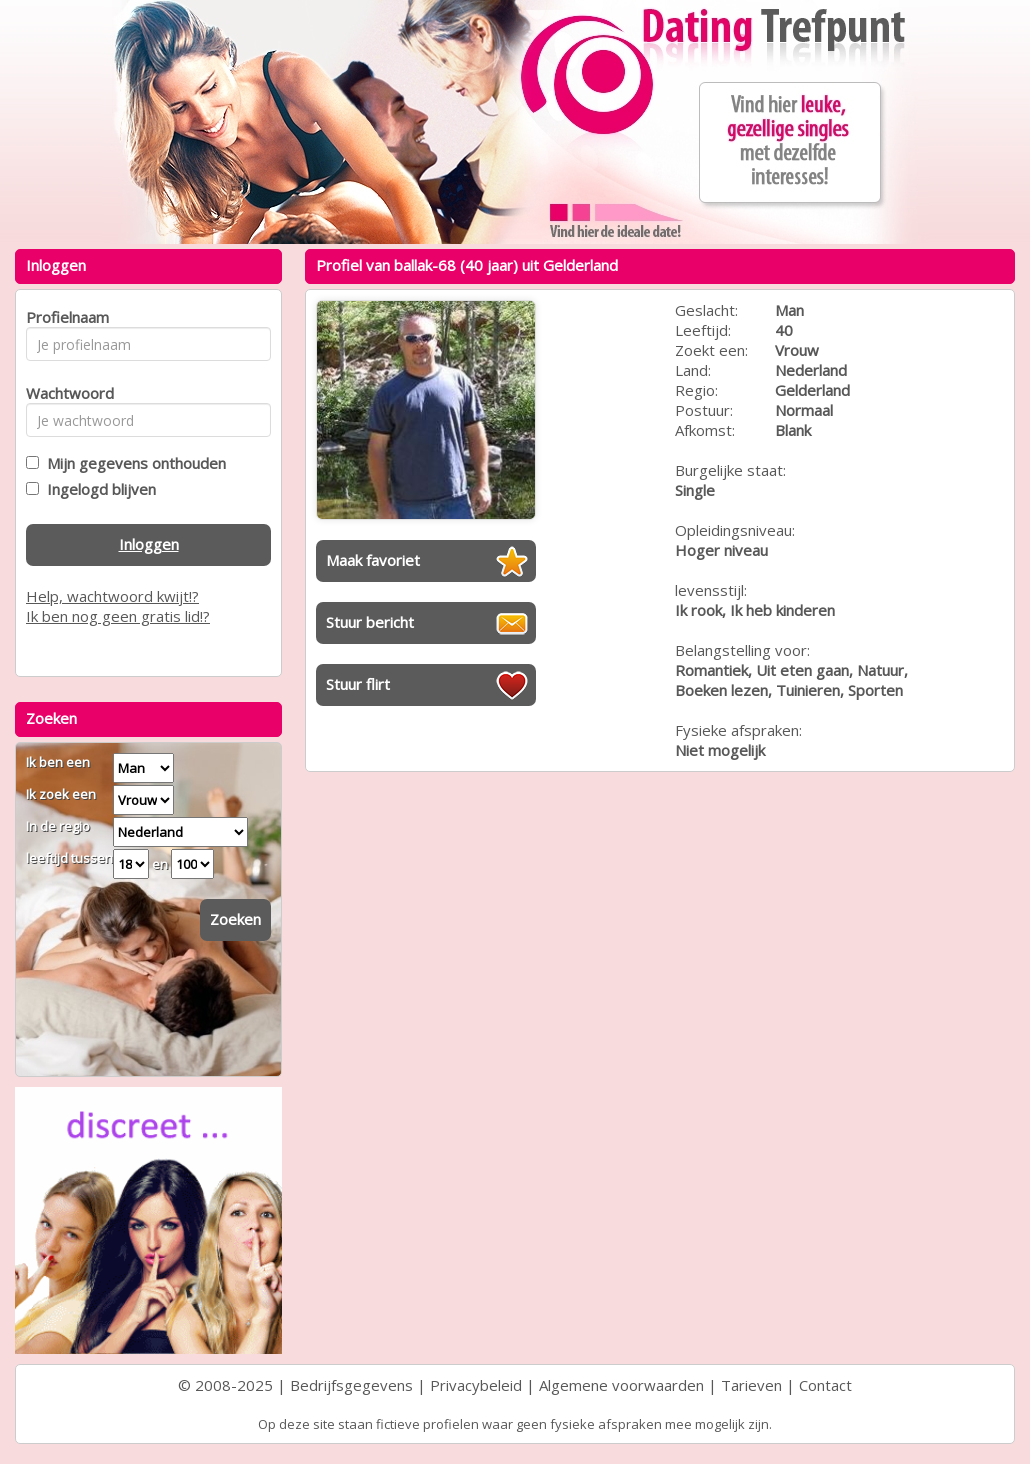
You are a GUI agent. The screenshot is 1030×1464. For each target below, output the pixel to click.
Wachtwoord (64, 393)
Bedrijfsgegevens (351, 1385)
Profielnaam (64, 317)
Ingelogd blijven (97, 489)
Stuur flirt (358, 684)
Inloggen (149, 544)
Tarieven (751, 1385)
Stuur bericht (370, 622)
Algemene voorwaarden (621, 1385)
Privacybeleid (476, 1385)
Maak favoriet (373, 560)
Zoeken (235, 919)
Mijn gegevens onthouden (132, 463)
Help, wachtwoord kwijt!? (112, 596)
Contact (825, 1385)
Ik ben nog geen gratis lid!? (118, 616)
